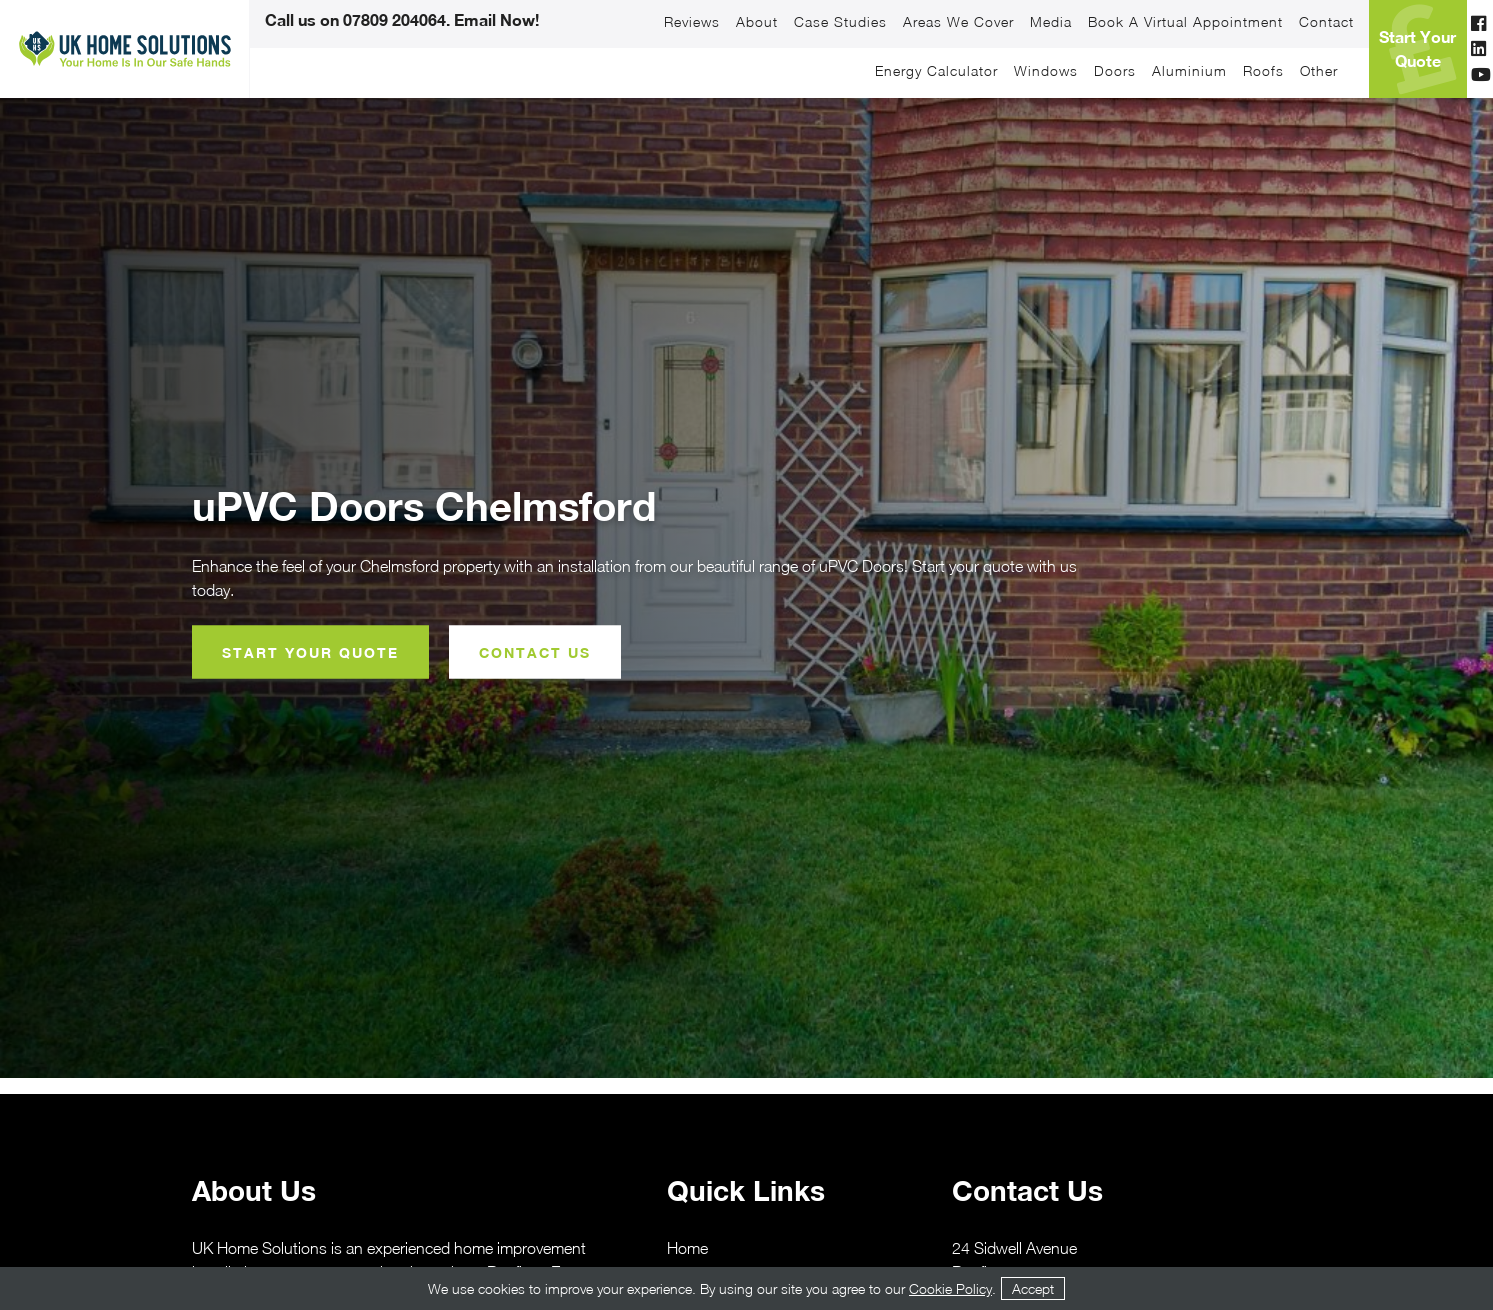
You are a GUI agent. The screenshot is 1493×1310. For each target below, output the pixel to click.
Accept (1033, 1288)
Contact (1326, 22)
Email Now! (494, 19)
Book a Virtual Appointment (1185, 22)
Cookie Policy (950, 1288)
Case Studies (840, 22)
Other (1319, 71)
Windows (1046, 71)
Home (687, 1248)
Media (1051, 22)
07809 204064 (394, 19)
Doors (1115, 71)
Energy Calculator (936, 71)
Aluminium (1189, 71)
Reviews (692, 22)
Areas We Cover (958, 22)
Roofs (1263, 71)
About (757, 22)
